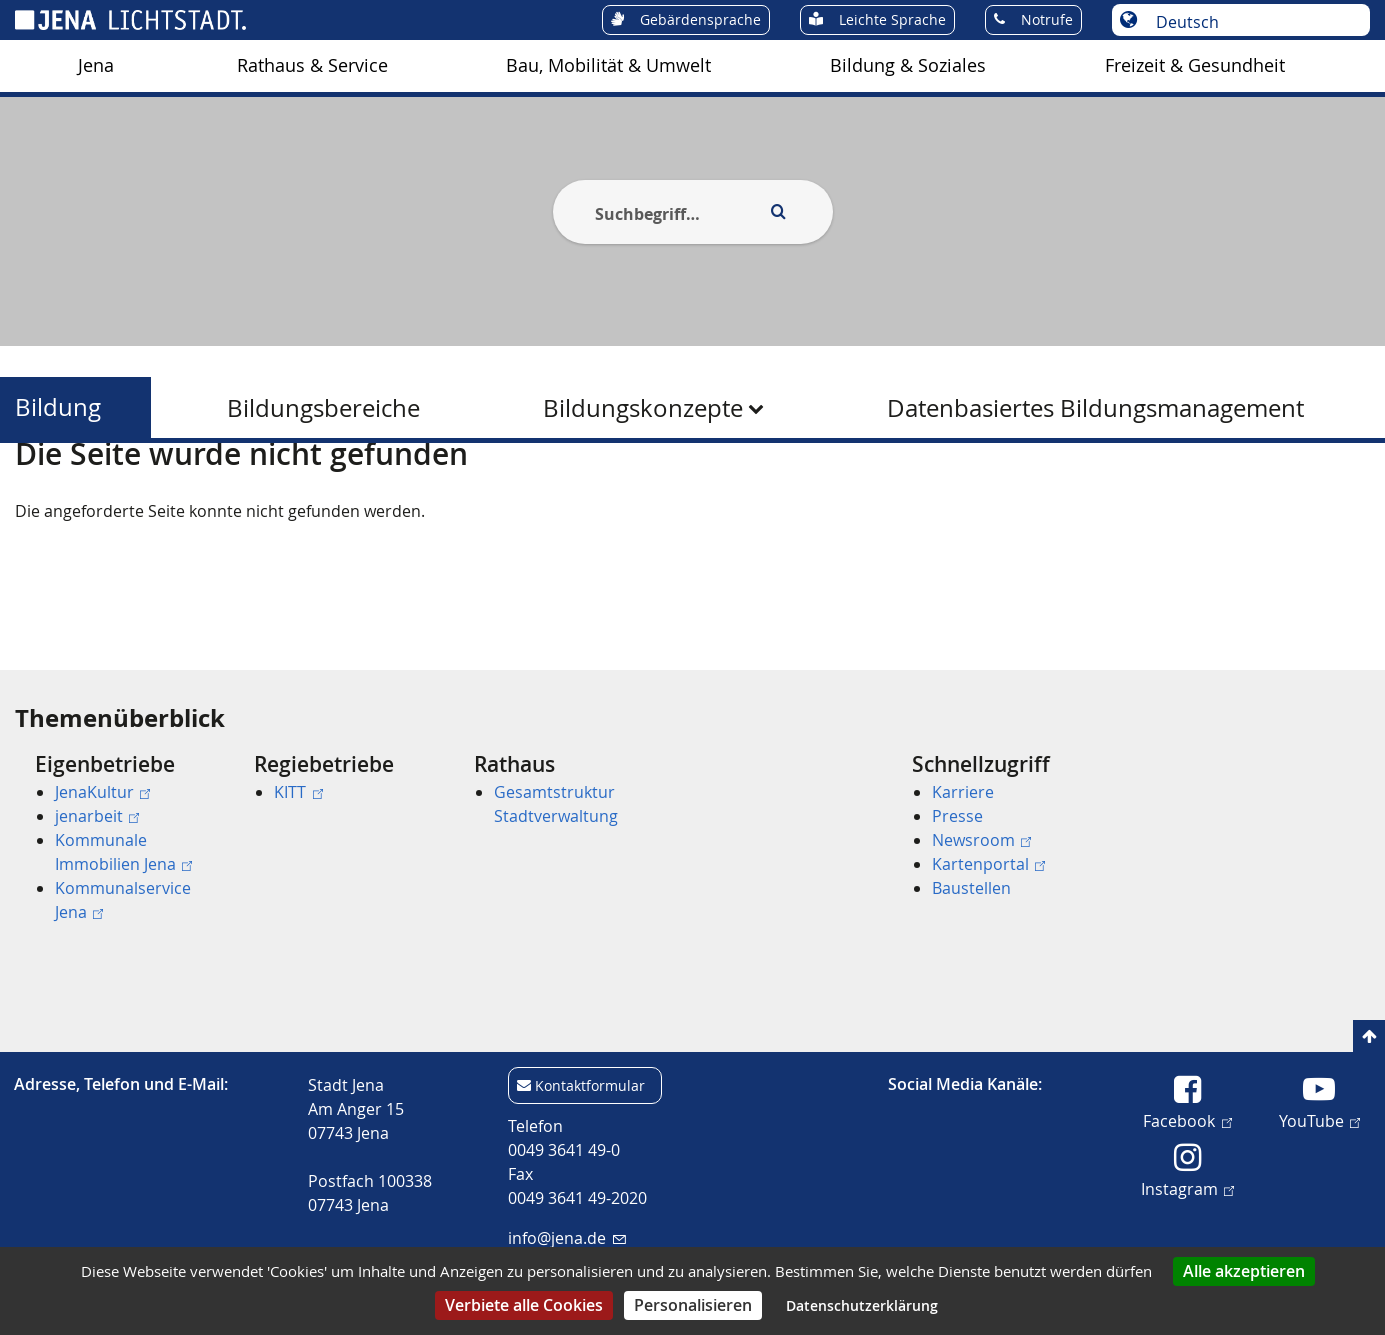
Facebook (1187, 1120)
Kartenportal (988, 864)
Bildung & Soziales (908, 65)
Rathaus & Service (312, 65)
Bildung (58, 407)
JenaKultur (102, 792)
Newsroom (981, 840)
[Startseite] (38, 493)
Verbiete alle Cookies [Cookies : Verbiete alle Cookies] (524, 1305)
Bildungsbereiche (323, 408)
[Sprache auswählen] (1251, 22)
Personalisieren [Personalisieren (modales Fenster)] (693, 1305)
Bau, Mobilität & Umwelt (608, 65)
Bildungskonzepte (643, 408)
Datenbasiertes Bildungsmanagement (1095, 408)
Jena (96, 65)
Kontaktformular (590, 1085)
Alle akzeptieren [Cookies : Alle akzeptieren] (1244, 1271)
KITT (298, 792)
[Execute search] (779, 212)
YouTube (1319, 1120)
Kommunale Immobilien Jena (123, 852)
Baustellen (971, 888)
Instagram (1187, 1188)
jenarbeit (97, 816)
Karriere (963, 792)
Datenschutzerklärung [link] (862, 1305)
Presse (957, 816)
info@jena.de (566, 1238)
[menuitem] (96, 66)
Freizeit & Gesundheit (1195, 65)
